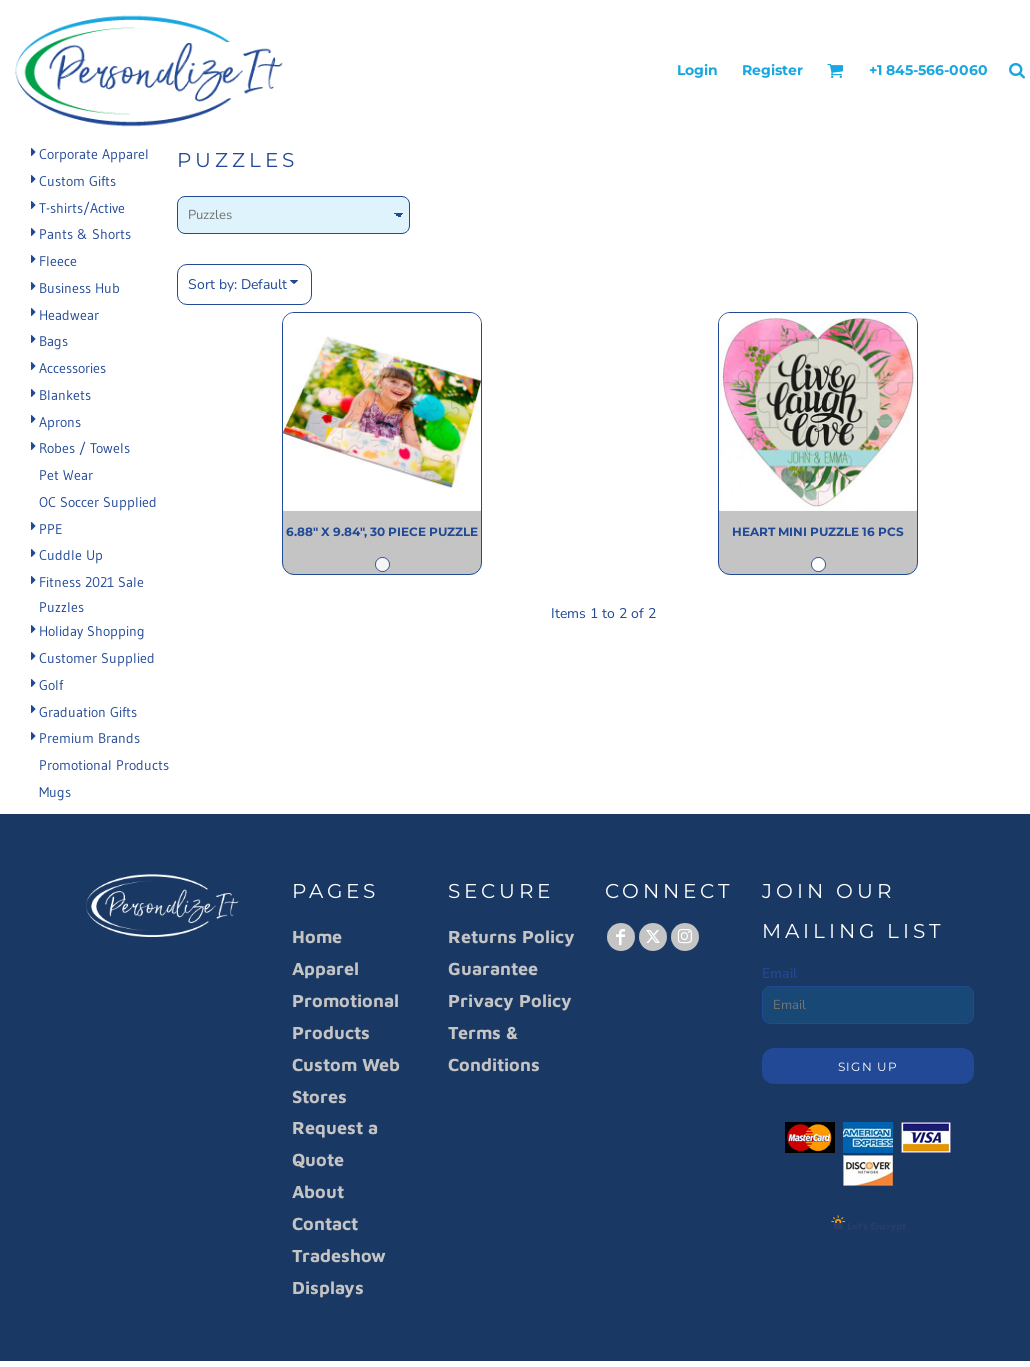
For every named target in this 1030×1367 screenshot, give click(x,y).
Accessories (72, 368)
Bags (53, 341)
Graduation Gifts (88, 712)
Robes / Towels (84, 448)
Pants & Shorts (85, 234)
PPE (51, 529)
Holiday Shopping (92, 631)
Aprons (60, 422)
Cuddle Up (71, 555)
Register (772, 70)
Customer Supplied (97, 658)
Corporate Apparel (94, 154)
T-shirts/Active (82, 208)
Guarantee (493, 968)
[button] (835, 70)
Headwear (69, 315)
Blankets (65, 395)
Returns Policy (511, 936)
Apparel (325, 968)
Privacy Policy (510, 1000)
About (318, 1191)
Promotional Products (104, 765)
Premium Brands (89, 738)
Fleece (58, 261)
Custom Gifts (77, 181)
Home (317, 936)
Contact (325, 1223)
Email (779, 973)
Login (697, 70)
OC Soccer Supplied (98, 502)
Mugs (55, 792)
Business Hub (79, 288)
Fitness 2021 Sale (91, 582)
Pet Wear (66, 475)
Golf (51, 685)
